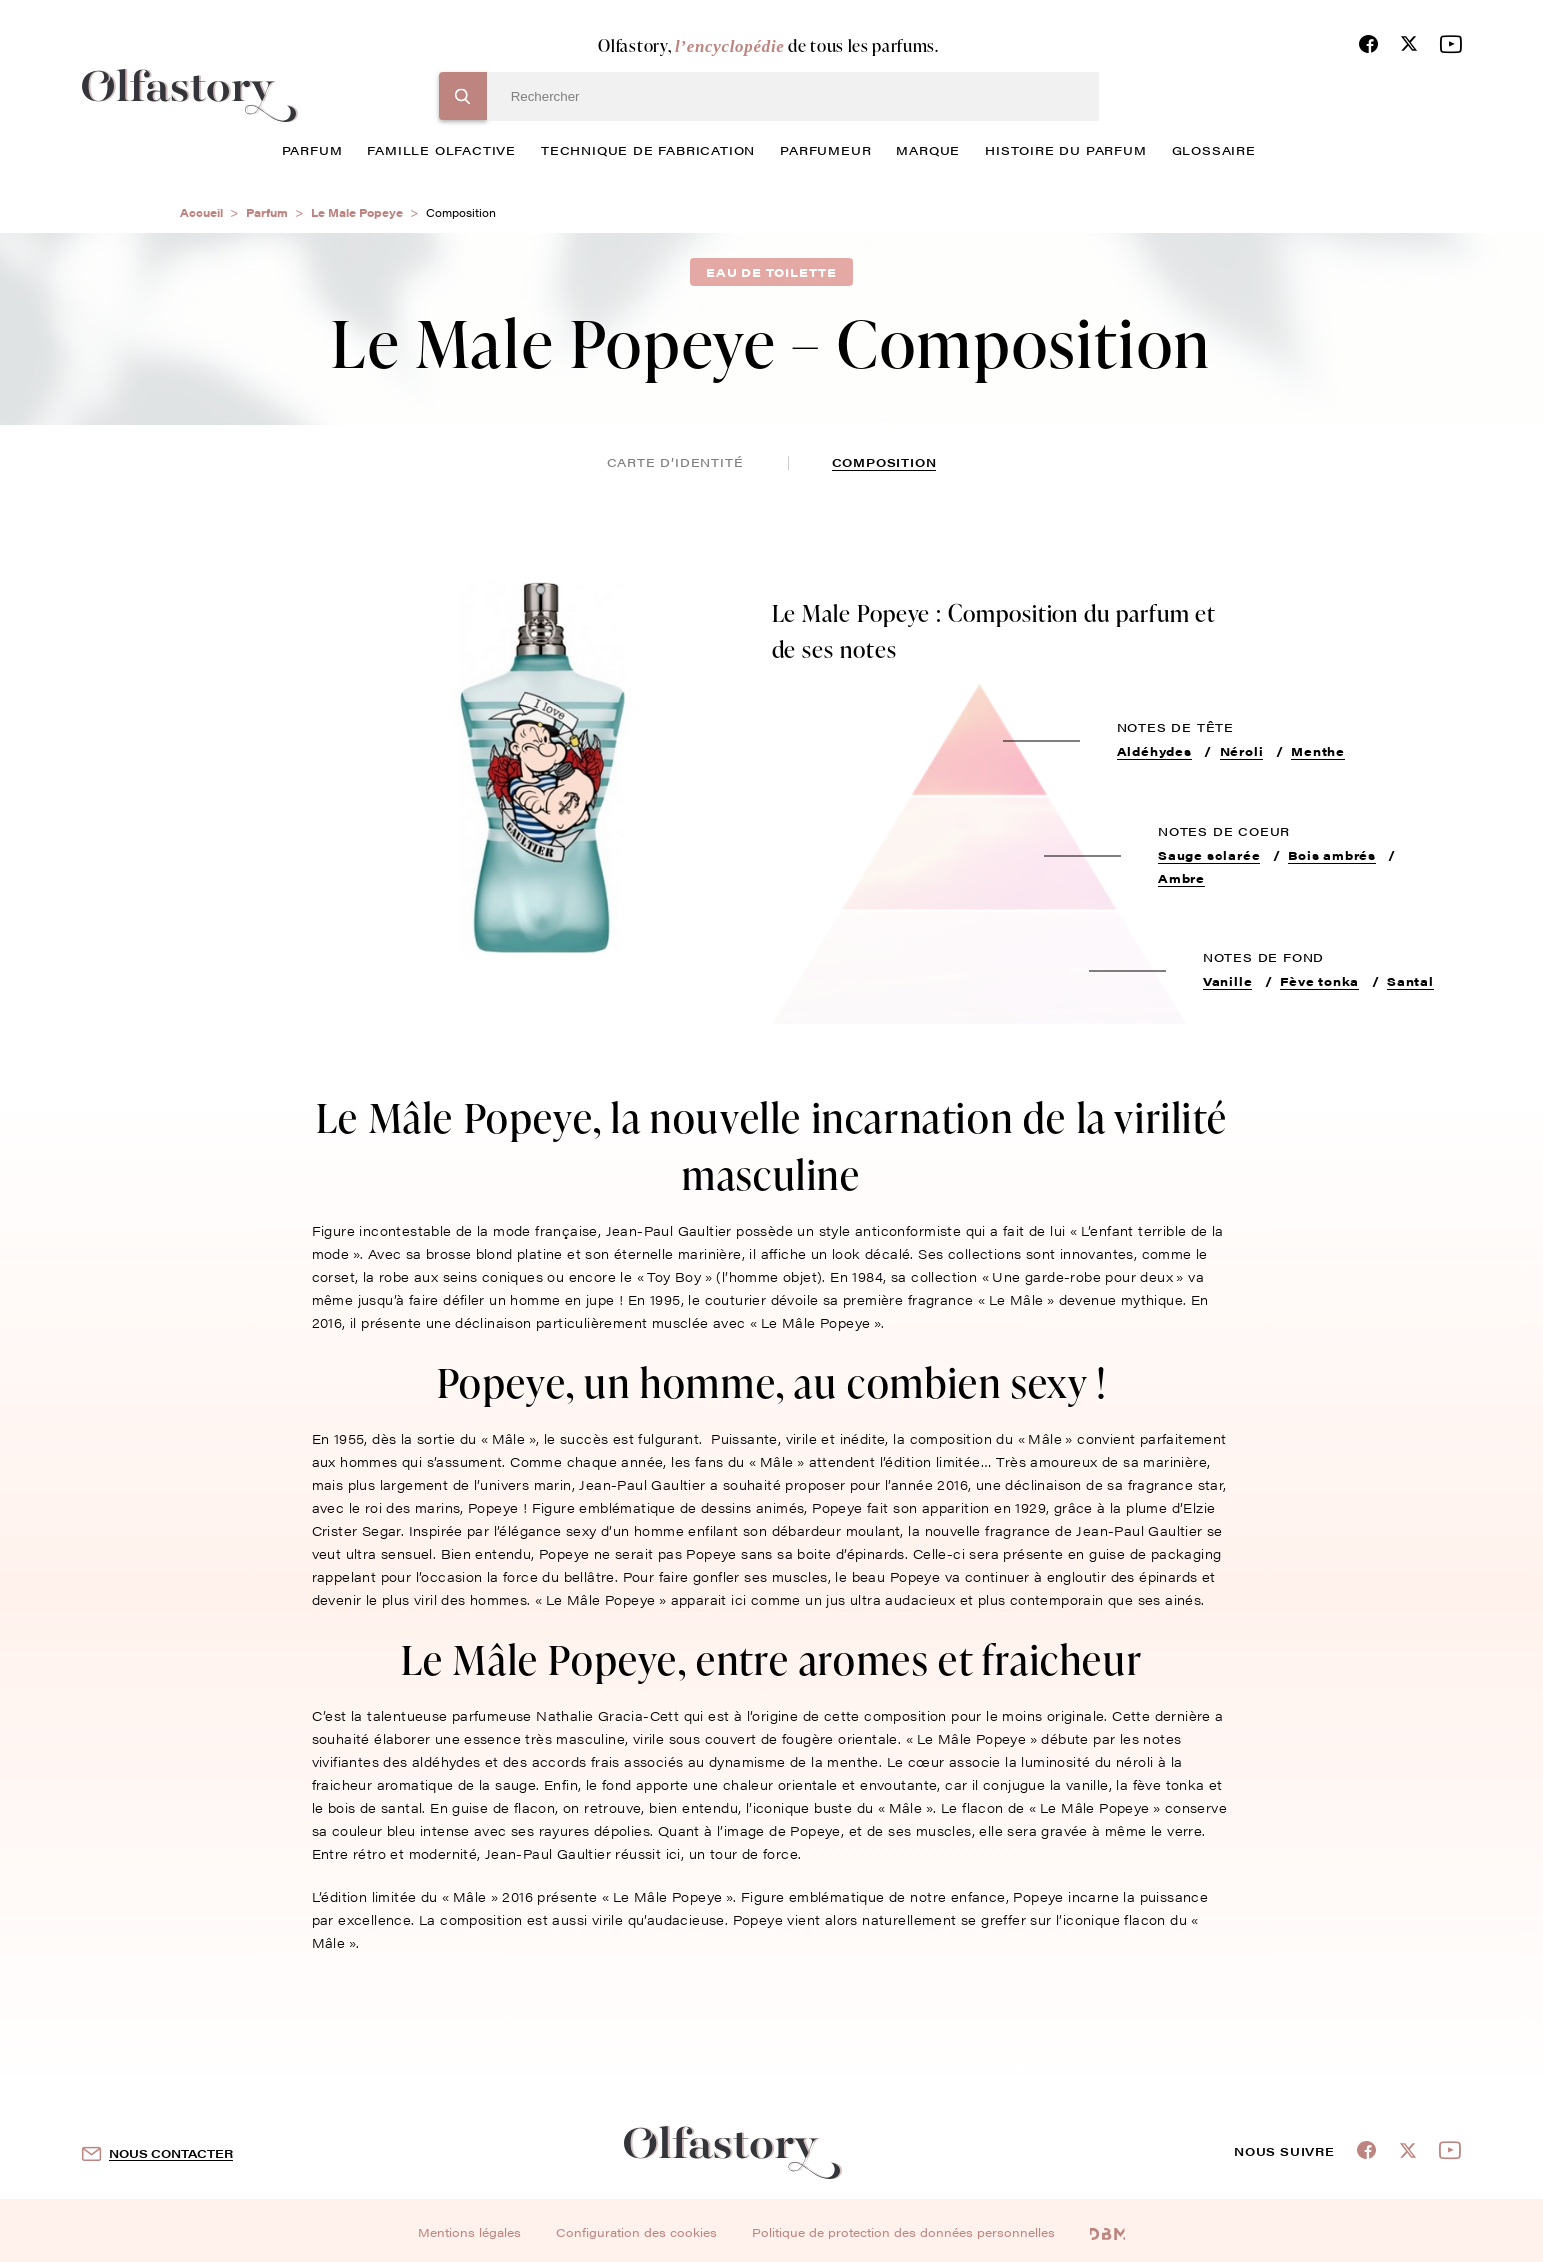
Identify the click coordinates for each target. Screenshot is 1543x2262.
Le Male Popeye (357, 212)
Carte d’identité (675, 462)
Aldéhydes (1154, 751)
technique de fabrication (648, 150)
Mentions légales (469, 2232)
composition (884, 462)
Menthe (1318, 751)
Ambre (1181, 878)
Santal (1410, 981)
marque (928, 150)
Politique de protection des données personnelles (903, 2232)
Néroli (1242, 751)
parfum (312, 150)
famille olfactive (441, 150)
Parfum (267, 212)
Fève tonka (1319, 981)
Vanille (1228, 981)
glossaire (1214, 150)
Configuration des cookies (636, 2232)
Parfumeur (825, 150)
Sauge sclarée (1209, 855)
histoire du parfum (1065, 150)
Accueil (201, 212)
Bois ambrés (1332, 855)
